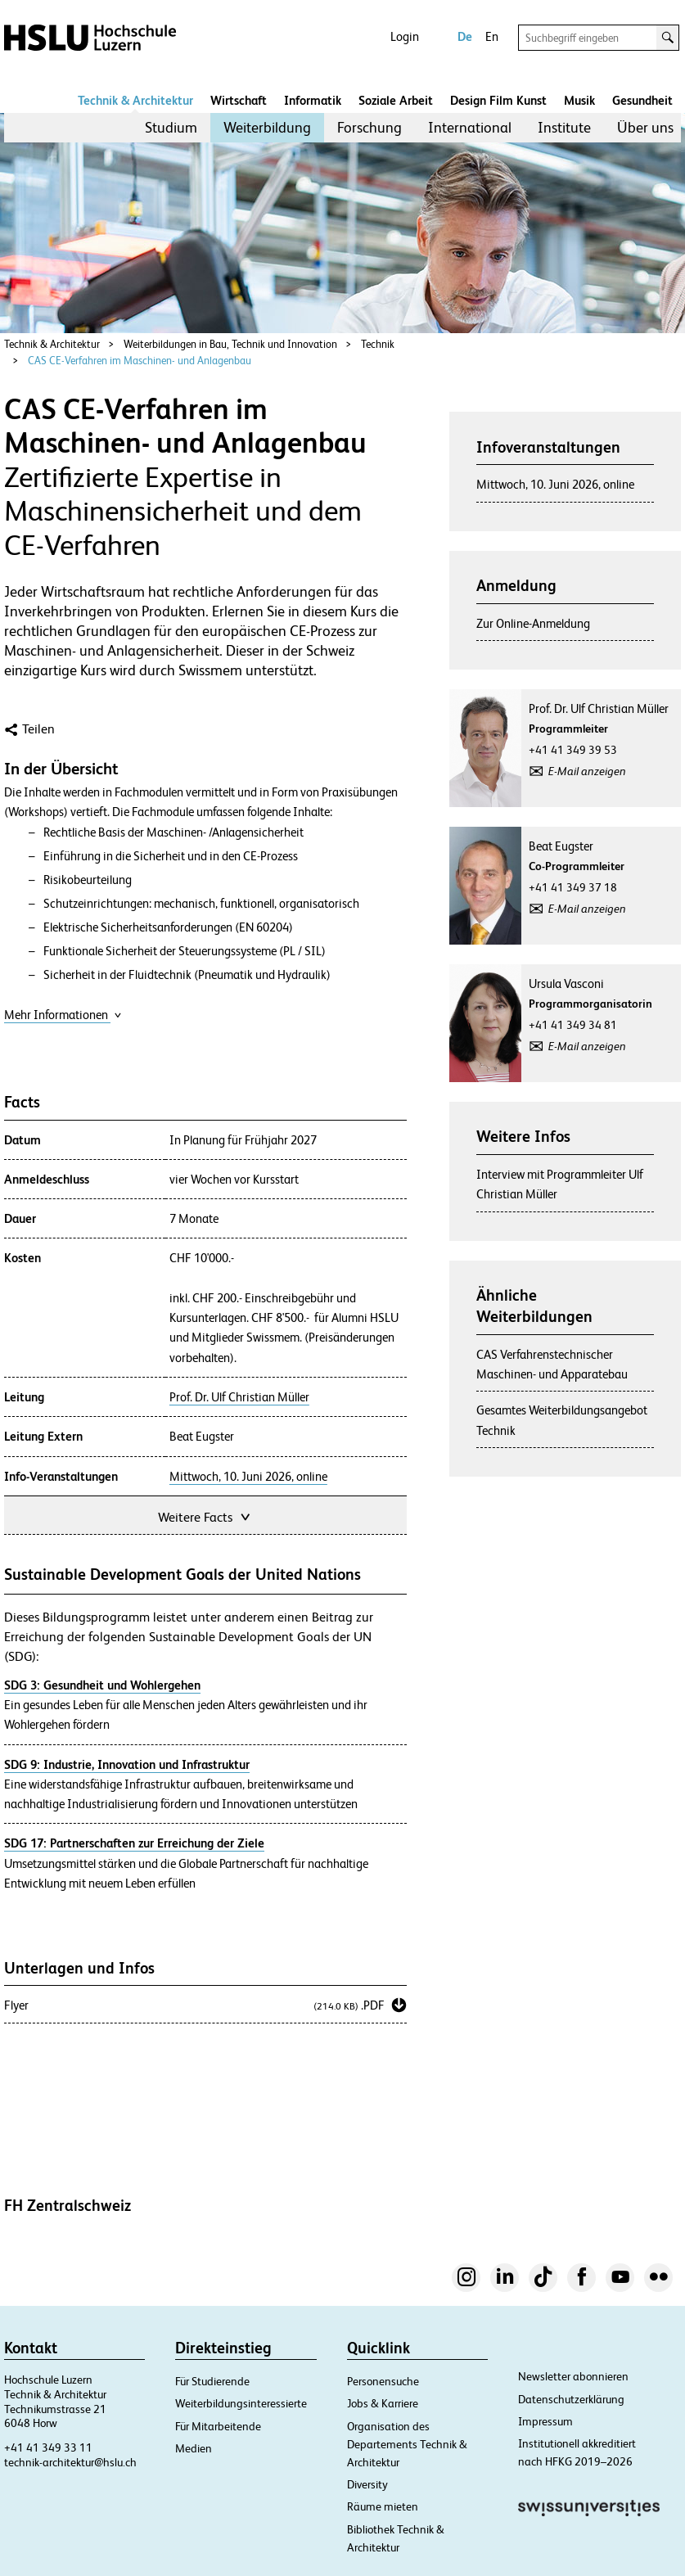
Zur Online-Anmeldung (533, 623)
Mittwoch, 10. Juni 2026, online (248, 1476)
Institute (564, 127)
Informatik (312, 100)
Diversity (367, 2484)
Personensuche (383, 2381)
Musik (579, 100)
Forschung (369, 127)
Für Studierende (212, 2381)
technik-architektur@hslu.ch (70, 2462)
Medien (193, 2448)
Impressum (545, 2421)
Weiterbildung (267, 127)
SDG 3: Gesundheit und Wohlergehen (102, 1685)
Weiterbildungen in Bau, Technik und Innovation (230, 344)
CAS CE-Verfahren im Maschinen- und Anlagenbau (139, 360)
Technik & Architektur (135, 100)
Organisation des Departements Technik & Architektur (407, 2444)
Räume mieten (382, 2506)
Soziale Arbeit (395, 100)
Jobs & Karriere (382, 2403)
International (469, 127)
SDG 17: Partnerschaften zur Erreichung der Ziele (134, 1843)
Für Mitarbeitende (218, 2426)
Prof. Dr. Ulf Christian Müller (239, 1397)
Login (404, 36)
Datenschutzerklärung (571, 2399)
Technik (377, 344)
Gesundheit (642, 100)
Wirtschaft (238, 100)
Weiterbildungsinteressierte (241, 2403)
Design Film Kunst (498, 100)
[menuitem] (171, 127)
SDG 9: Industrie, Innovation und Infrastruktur (127, 1764)
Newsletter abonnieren (573, 2376)
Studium (171, 127)
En (491, 36)
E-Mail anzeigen (587, 771)
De (464, 36)
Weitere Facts (205, 1515)
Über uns (645, 127)
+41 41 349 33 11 (48, 2447)
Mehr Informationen (63, 1015)
